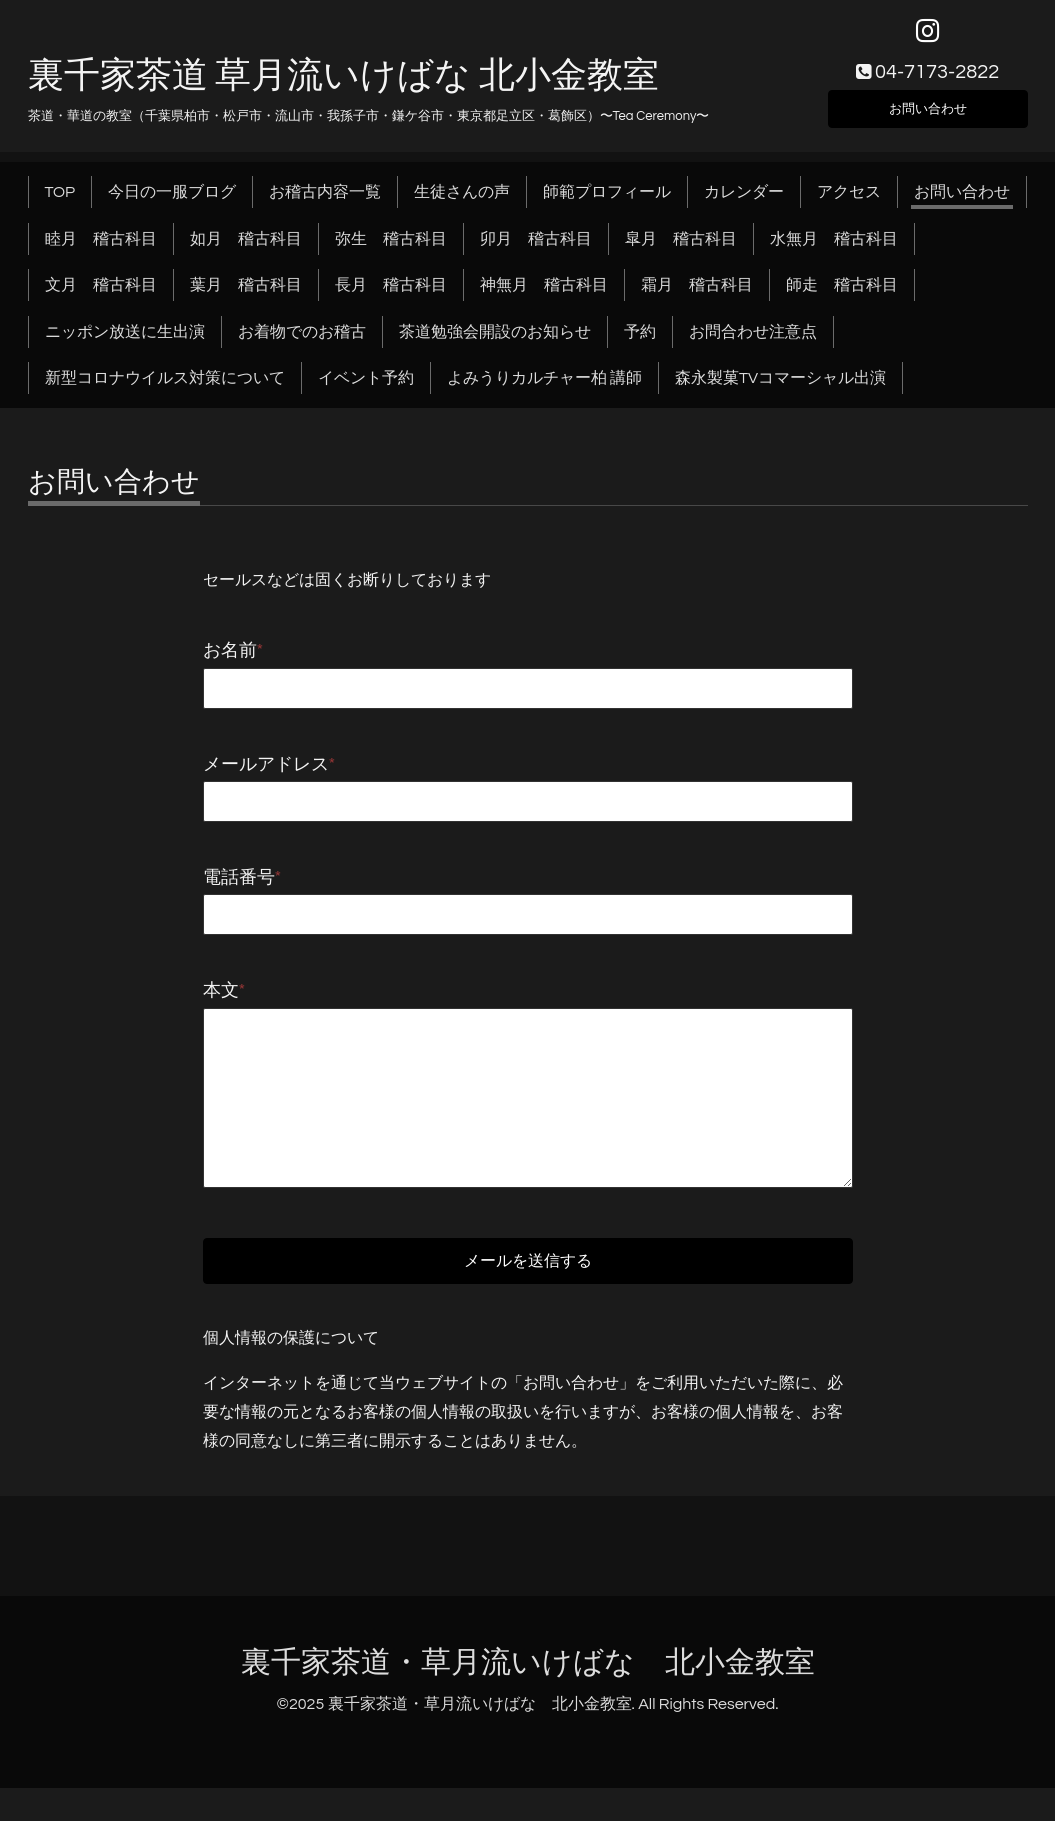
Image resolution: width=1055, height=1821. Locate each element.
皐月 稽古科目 (681, 250)
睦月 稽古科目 (101, 250)
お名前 (233, 662)
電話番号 (242, 889)
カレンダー (744, 204)
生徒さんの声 (462, 204)
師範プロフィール (607, 204)
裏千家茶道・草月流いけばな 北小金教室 (528, 1694)
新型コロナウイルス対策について (165, 390)
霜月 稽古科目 (697, 297)
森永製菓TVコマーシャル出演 (780, 390)
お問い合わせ (928, 116)
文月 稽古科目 (101, 297)
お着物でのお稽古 (302, 343)
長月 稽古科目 (391, 297)
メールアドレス (269, 775)
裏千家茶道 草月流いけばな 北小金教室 (343, 87)
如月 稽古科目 (246, 250)
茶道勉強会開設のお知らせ (495, 343)
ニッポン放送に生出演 (125, 343)
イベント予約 (366, 390)
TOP (60, 204)
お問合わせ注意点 (753, 343)
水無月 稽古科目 (834, 250)
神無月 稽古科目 (544, 297)
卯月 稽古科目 (536, 250)
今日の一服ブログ (172, 204)
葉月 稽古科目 (246, 297)
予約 (640, 343)
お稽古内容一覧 (325, 204)
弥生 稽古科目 (391, 250)
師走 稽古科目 (842, 297)
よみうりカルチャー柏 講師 (544, 390)
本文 (224, 1002)
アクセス (849, 204)
